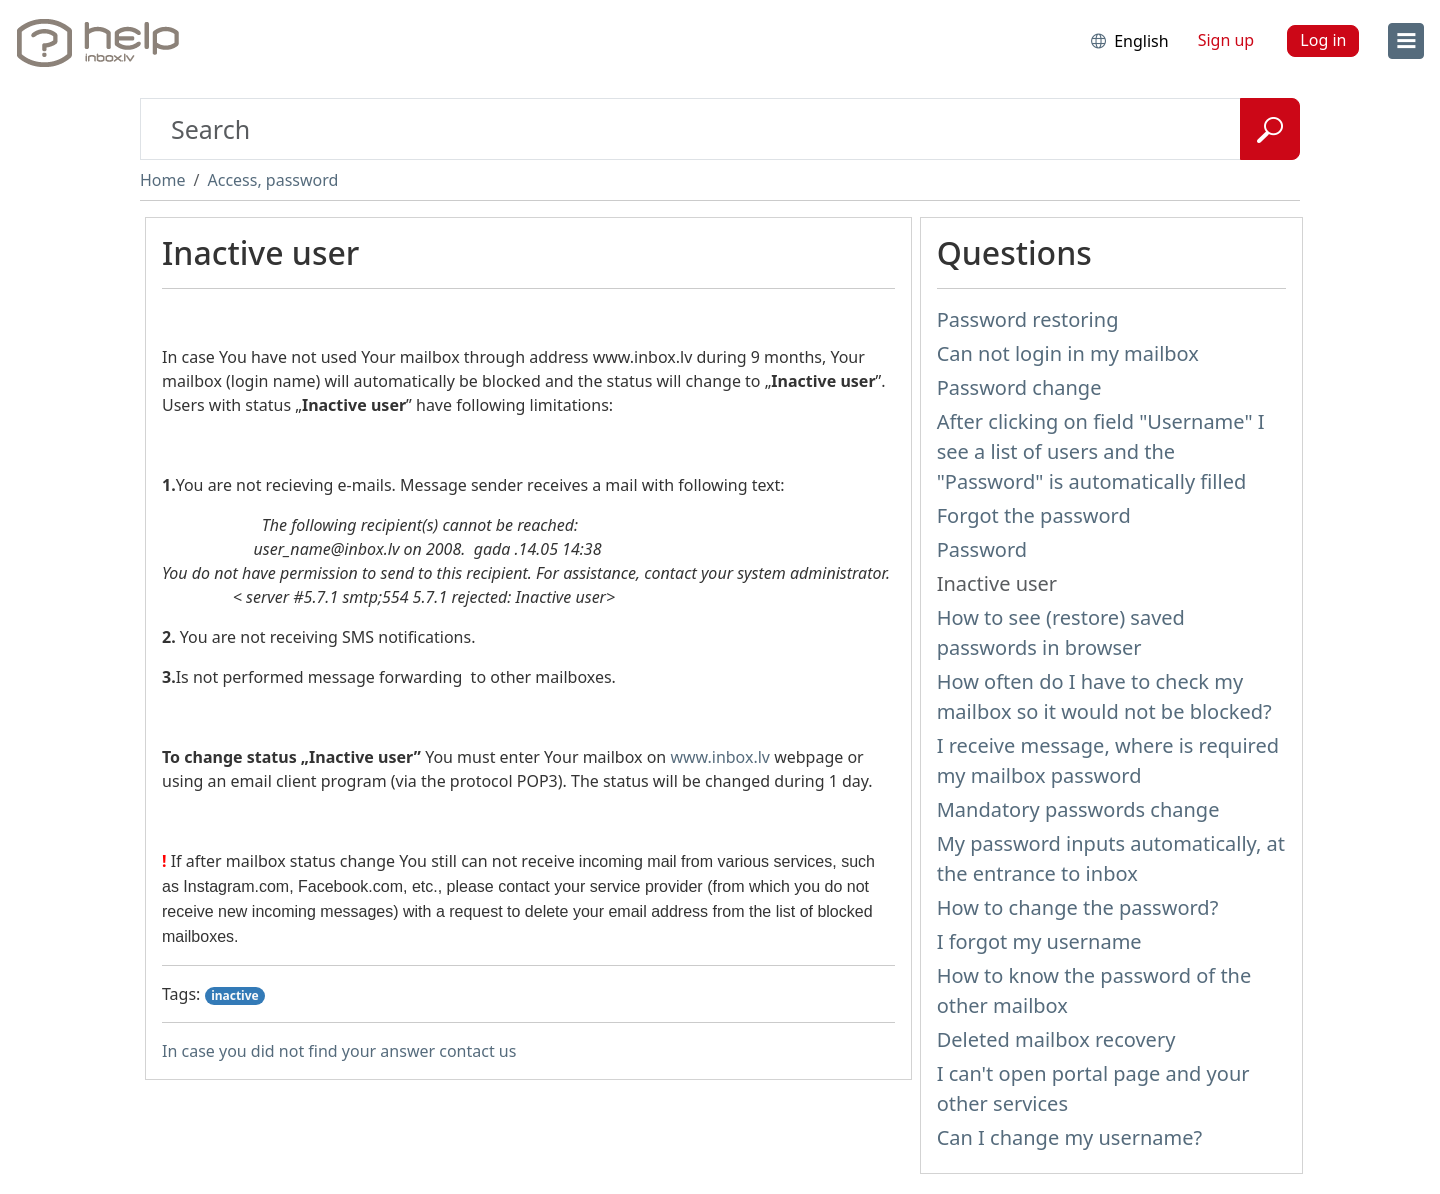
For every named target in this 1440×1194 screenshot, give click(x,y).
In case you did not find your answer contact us (339, 1051)
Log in (1323, 40)
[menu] (1406, 41)
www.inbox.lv (720, 757)
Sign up (1226, 40)
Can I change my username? (1070, 1137)
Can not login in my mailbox (1068, 353)
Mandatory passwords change (1078, 809)
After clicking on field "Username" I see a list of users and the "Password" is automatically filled (1101, 451)
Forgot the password (1034, 515)
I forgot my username (1039, 941)
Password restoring (1028, 319)
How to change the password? (1078, 907)
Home (163, 180)
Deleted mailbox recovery (1056, 1039)
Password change (1019, 387)
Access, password (272, 180)
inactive (235, 995)
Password (982, 549)
